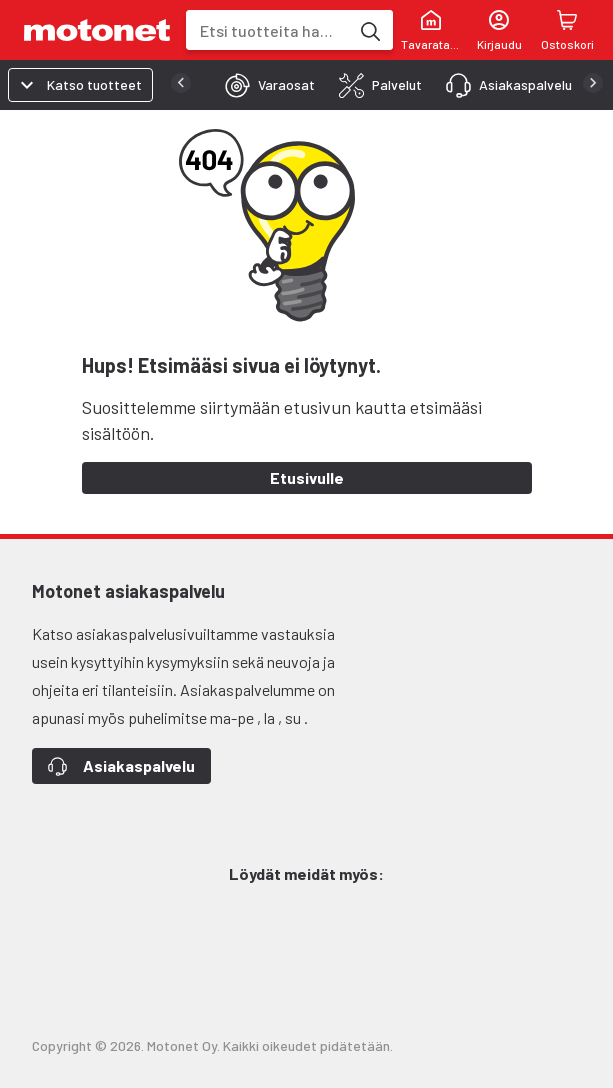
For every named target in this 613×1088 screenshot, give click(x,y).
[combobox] (267, 30)
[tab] (264, 85)
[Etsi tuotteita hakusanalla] (369, 30)
